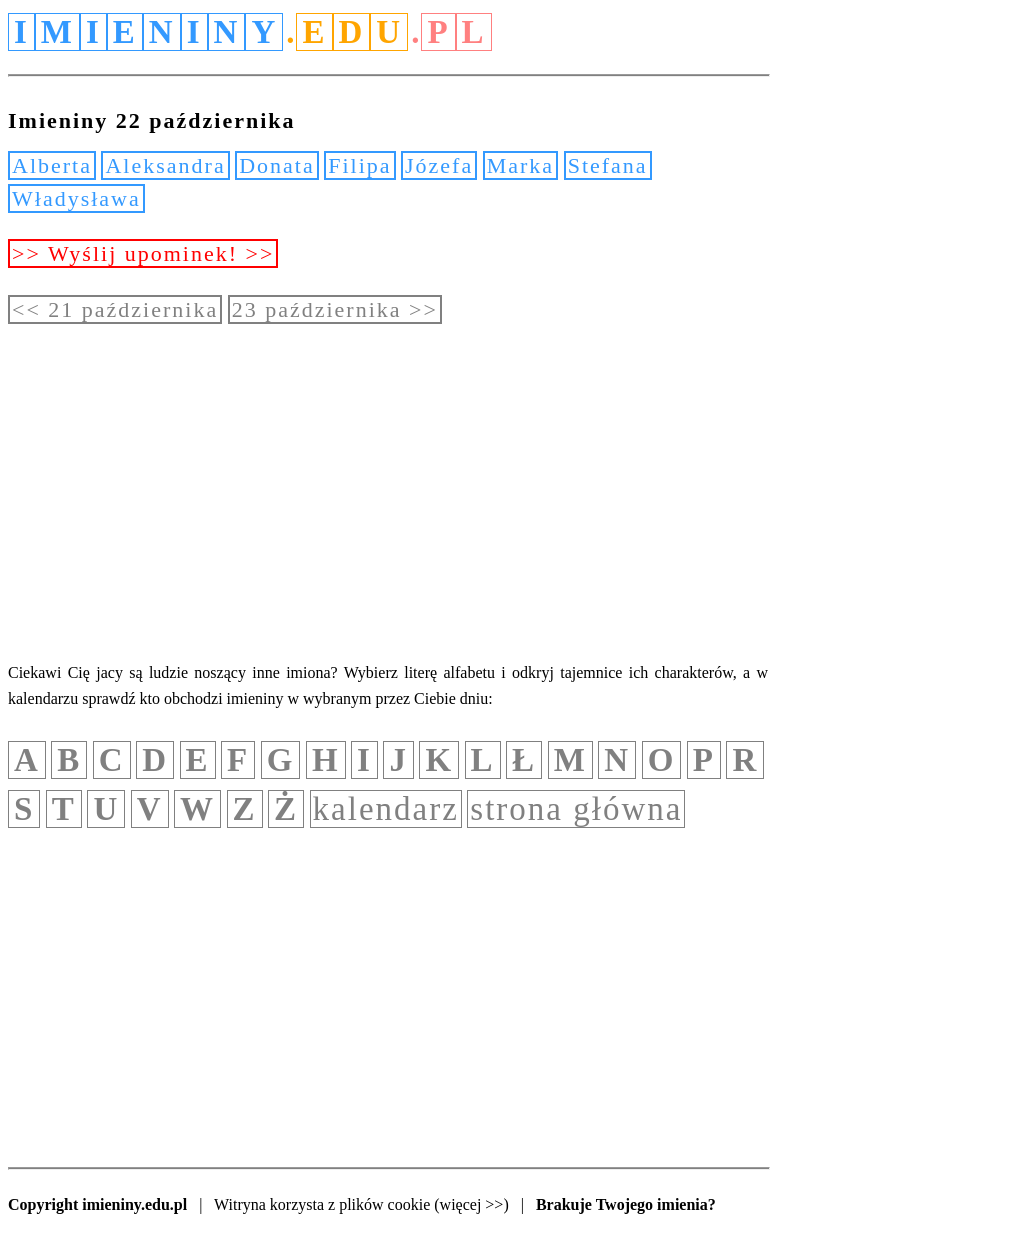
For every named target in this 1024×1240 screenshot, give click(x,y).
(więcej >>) (471, 1204)
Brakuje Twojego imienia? (626, 1204)
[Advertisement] (388, 492)
